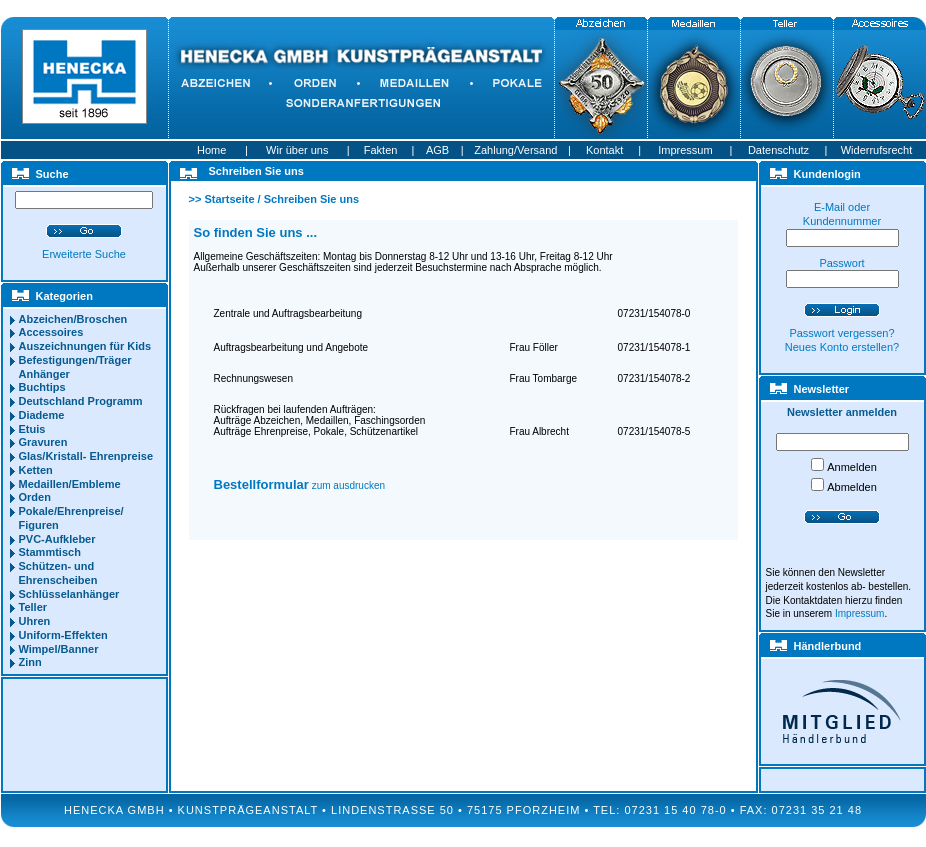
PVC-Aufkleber (57, 539)
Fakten (381, 150)
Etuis (32, 429)
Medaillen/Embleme (70, 484)
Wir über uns (297, 150)
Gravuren (43, 442)
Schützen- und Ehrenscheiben (58, 573)
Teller (33, 607)
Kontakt (604, 150)
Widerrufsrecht (877, 150)
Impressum (685, 150)
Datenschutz (778, 150)
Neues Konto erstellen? (842, 347)
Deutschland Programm (81, 401)
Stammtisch (50, 552)
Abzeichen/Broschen (73, 319)
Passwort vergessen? (841, 333)
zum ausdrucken (300, 485)
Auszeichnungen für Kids (85, 346)
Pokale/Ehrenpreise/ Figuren (71, 518)
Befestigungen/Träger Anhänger (75, 367)
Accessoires (51, 332)
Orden (35, 497)
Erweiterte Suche (84, 254)
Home (211, 150)
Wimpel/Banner (59, 649)
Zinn (30, 662)
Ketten (36, 470)
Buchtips (42, 387)
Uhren (35, 621)
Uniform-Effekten (63, 635)
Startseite (229, 199)
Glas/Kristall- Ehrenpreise (86, 456)
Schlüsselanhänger (69, 594)
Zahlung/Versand (515, 150)
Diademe (42, 415)
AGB (437, 150)
